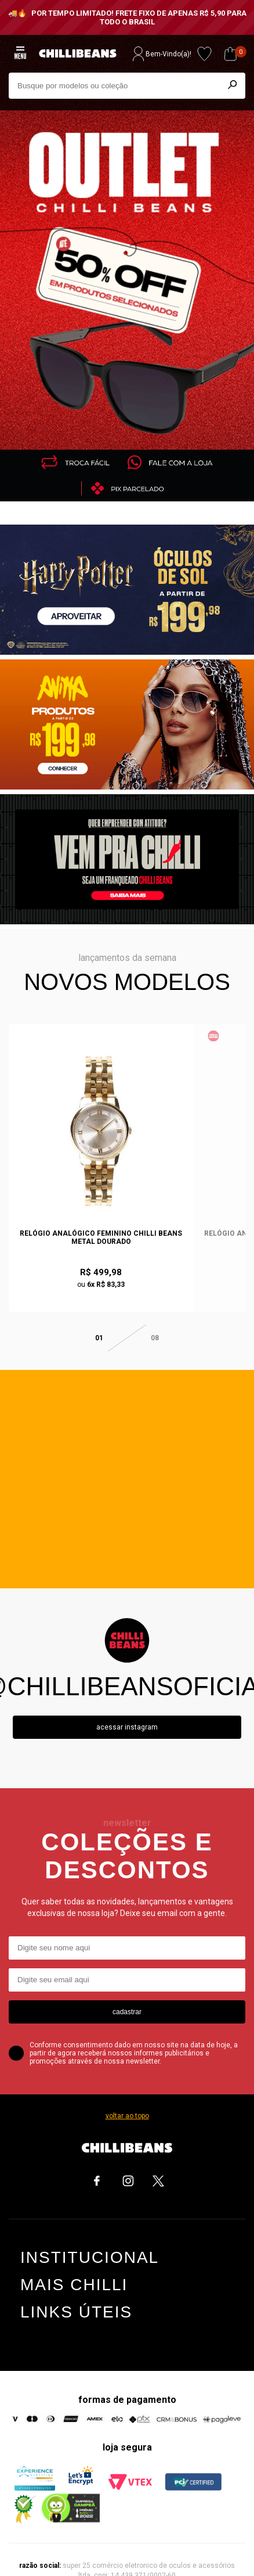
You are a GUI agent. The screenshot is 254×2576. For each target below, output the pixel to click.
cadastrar (127, 1997)
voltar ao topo (127, 2101)
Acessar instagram (127, 1713)
